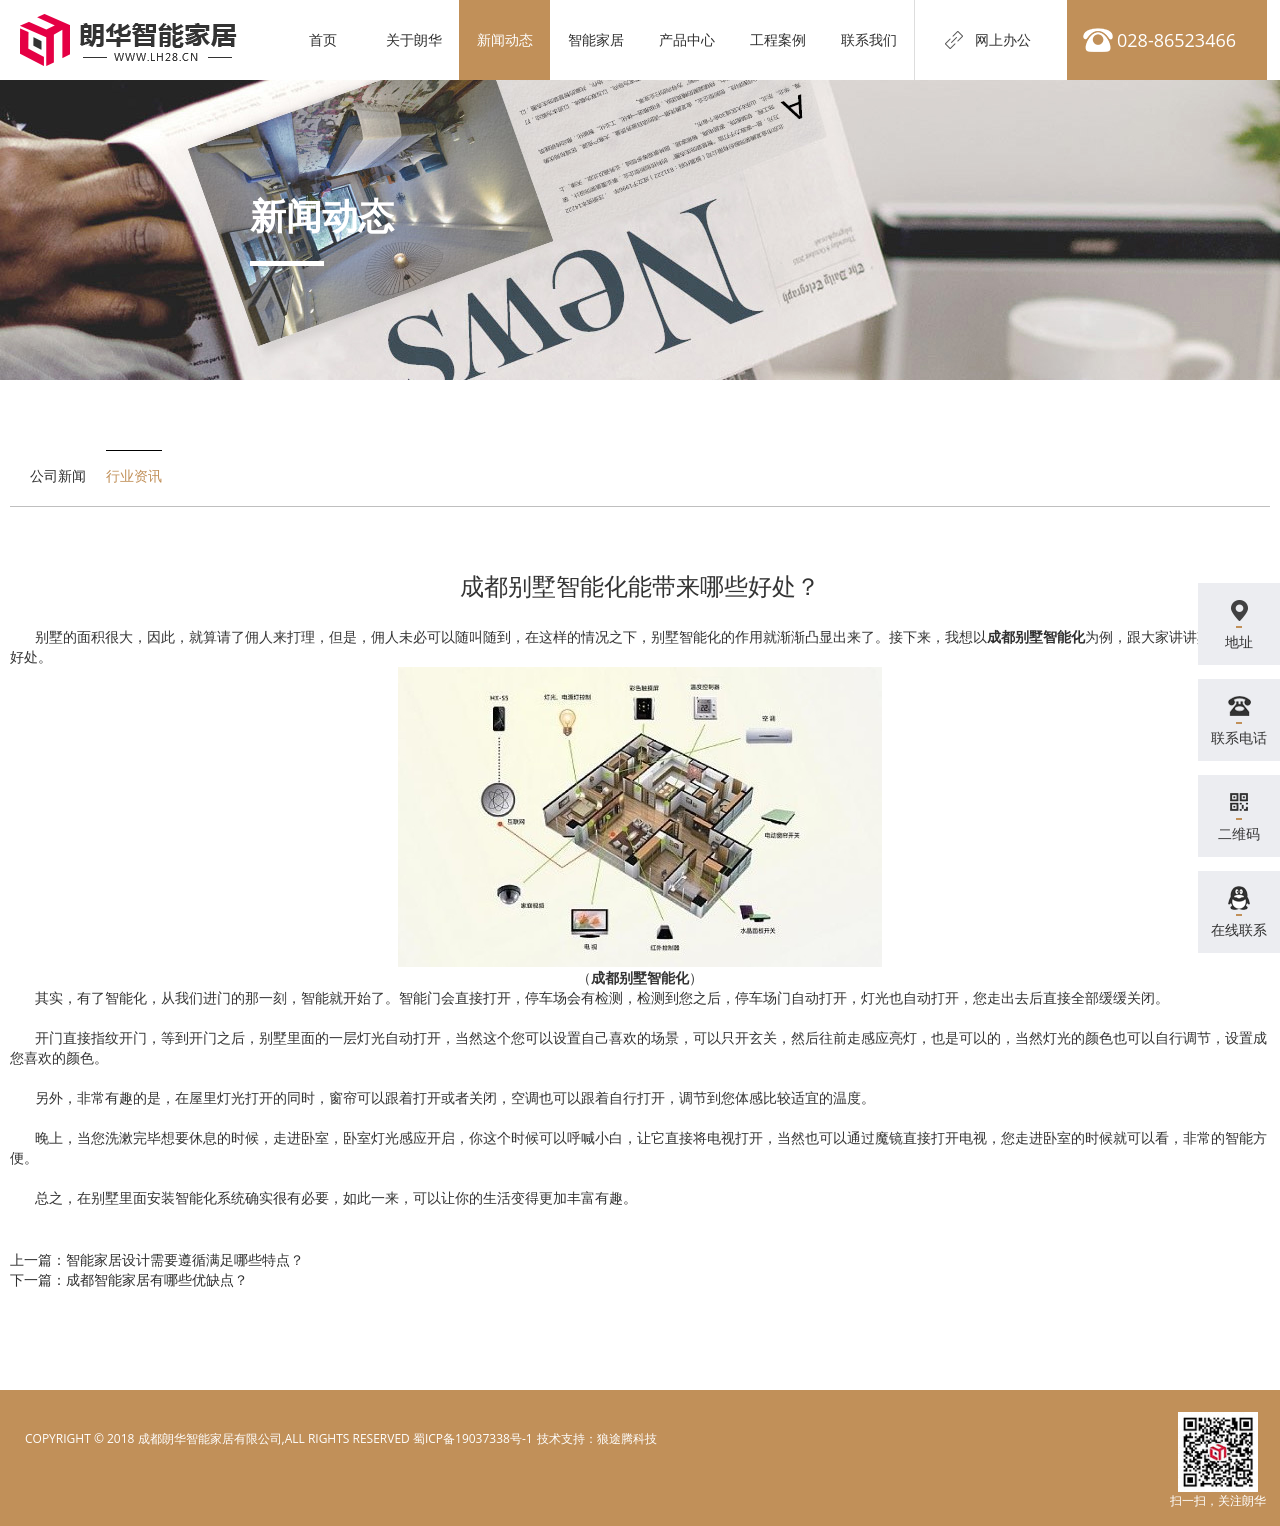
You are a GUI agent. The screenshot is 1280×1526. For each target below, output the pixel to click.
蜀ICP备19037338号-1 (473, 1438)
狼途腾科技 (627, 1438)
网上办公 (1003, 39)
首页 (323, 39)
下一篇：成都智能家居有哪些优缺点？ (129, 1279)
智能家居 (596, 39)
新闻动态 (505, 39)
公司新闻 (58, 475)
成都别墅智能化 (1036, 636)
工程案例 (778, 39)
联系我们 (869, 39)
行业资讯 (134, 475)
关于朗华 (414, 39)
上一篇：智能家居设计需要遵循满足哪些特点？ (157, 1259)
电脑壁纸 (560, 1438)
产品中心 (687, 39)
